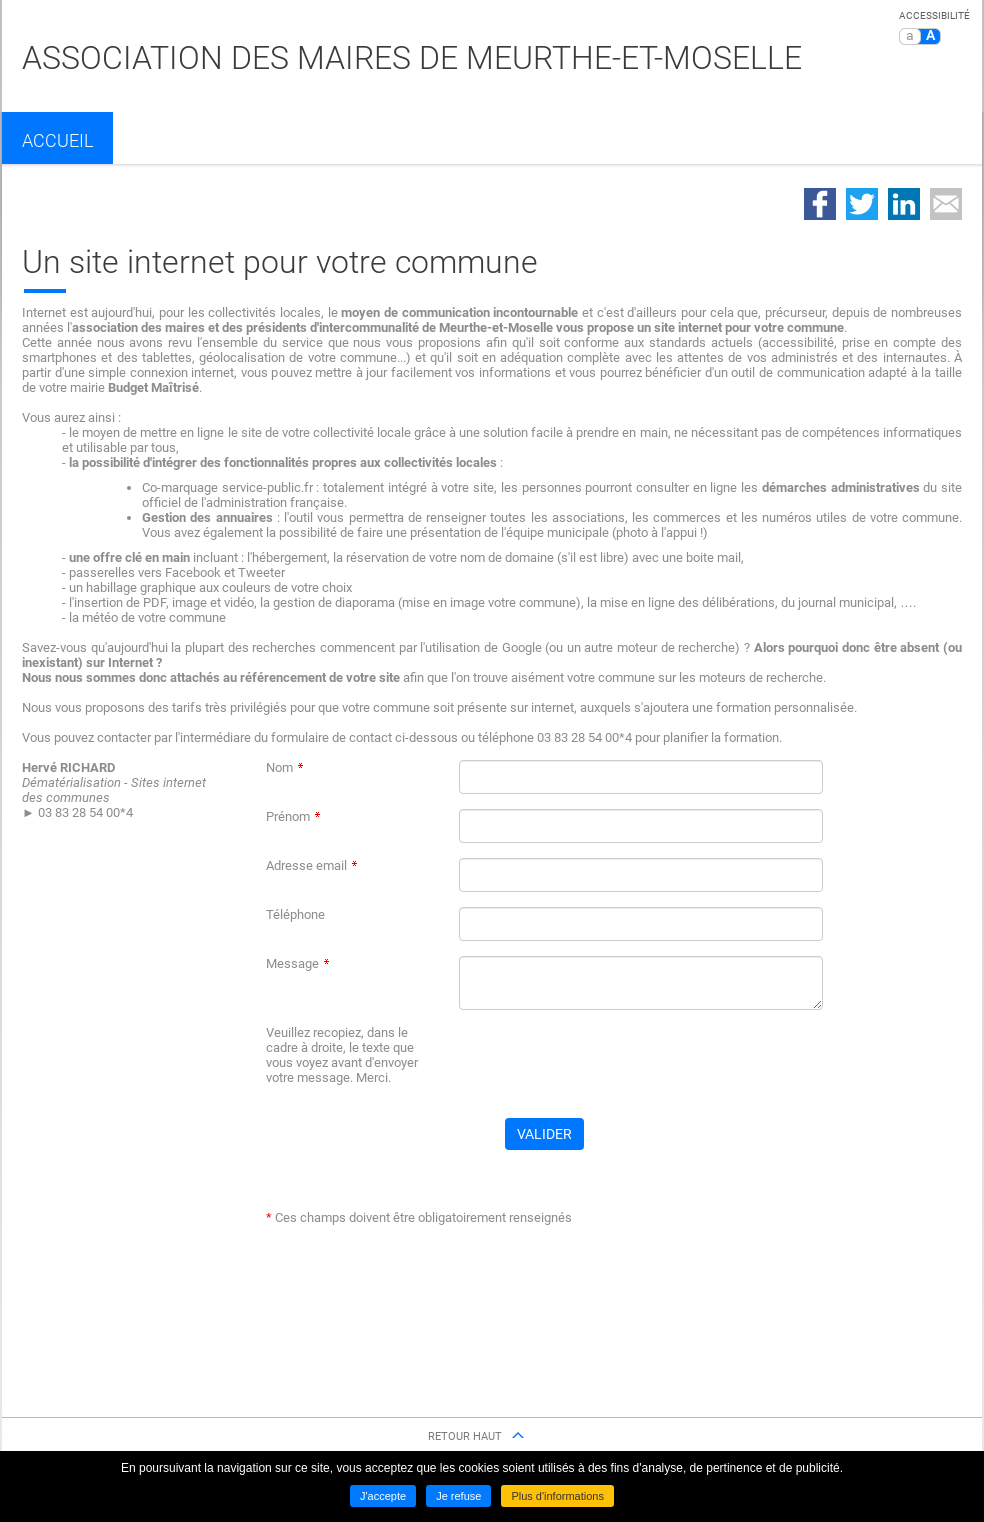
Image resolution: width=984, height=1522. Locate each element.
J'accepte (383, 1496)
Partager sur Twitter (862, 204)
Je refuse (458, 1496)
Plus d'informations (557, 1496)
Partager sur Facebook (820, 204)
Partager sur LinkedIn (904, 204)
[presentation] (611, 1064)
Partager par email (946, 204)
